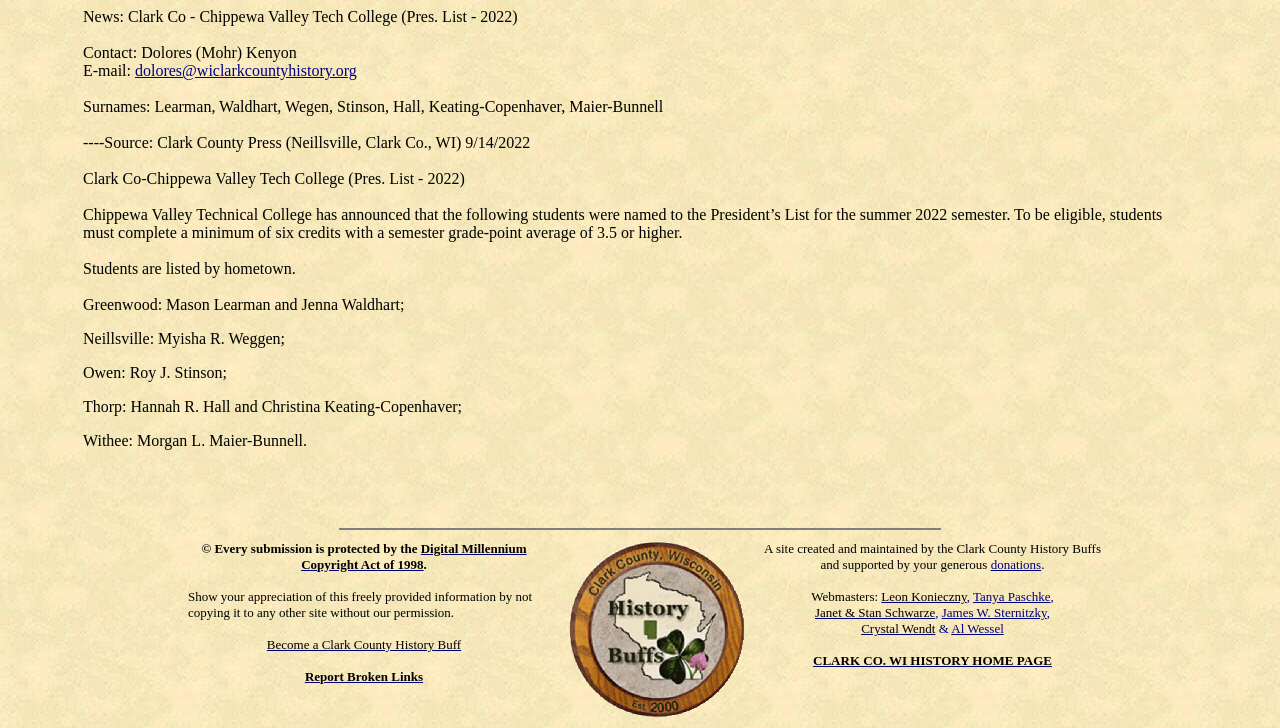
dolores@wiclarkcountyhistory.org (246, 70)
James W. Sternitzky (994, 612)
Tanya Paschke (1011, 596)
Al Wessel (977, 628)
